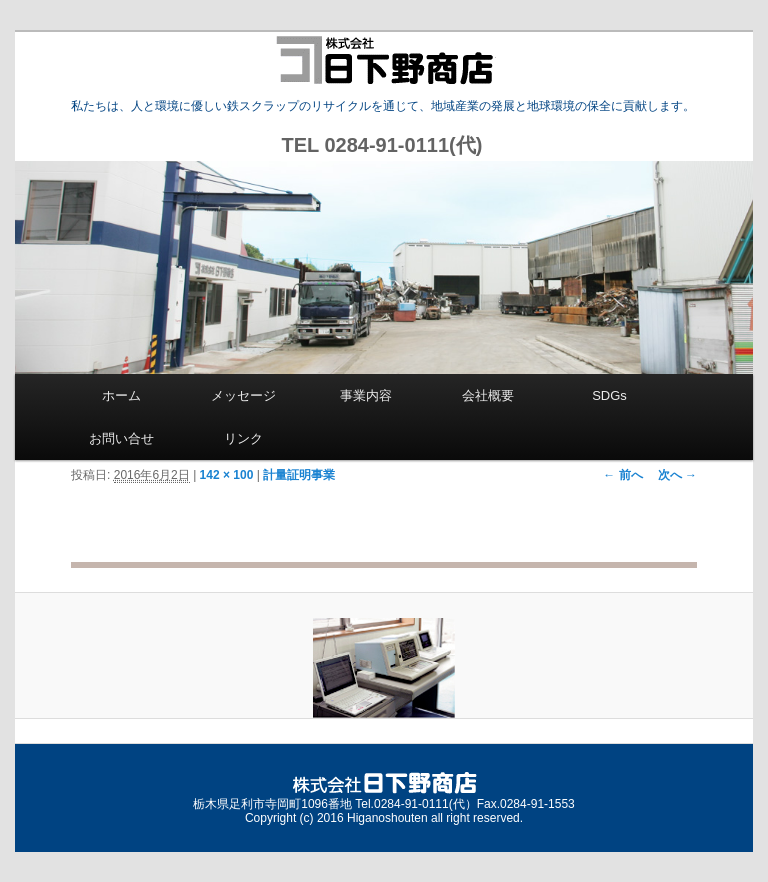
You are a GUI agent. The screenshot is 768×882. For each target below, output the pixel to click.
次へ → (677, 475)
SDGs (609, 395)
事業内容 (366, 395)
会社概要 (488, 395)
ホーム (121, 395)
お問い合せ (121, 438)
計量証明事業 (299, 475)
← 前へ (622, 475)
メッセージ (243, 395)
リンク (243, 438)
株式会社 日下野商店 (384, 59)
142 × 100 (227, 475)
